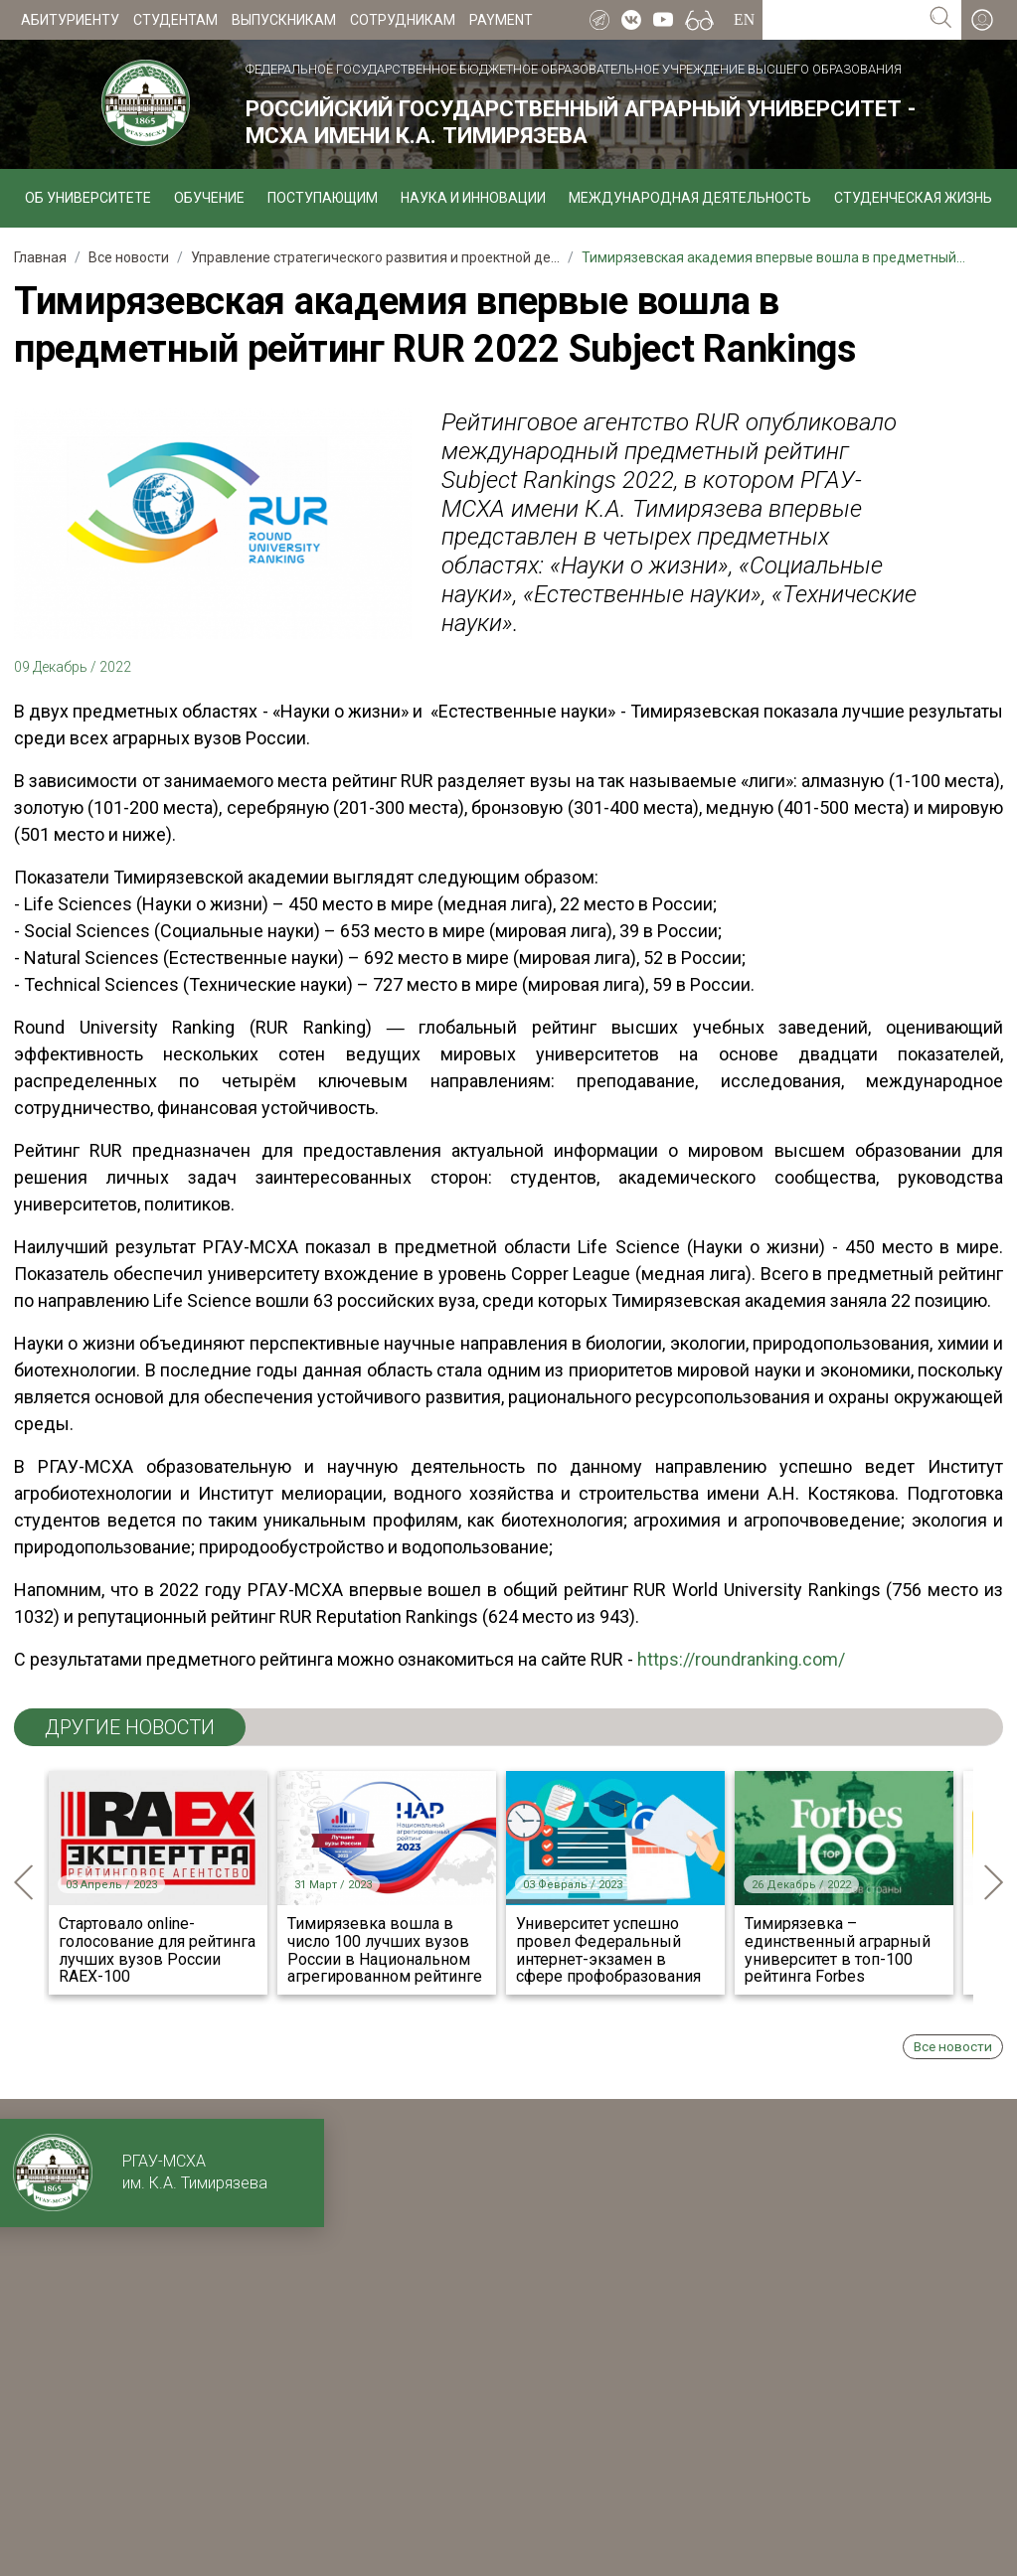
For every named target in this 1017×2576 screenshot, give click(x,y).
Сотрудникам (402, 20)
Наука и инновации (473, 198)
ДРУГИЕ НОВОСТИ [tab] (130, 1727)
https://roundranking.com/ (741, 1659)
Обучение (209, 198)
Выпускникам (284, 20)
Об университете (88, 198)
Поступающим (322, 198)
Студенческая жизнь (913, 198)
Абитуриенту (70, 20)
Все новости (953, 2046)
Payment (501, 20)
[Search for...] (842, 20)
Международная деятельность (690, 198)
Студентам (175, 20)
